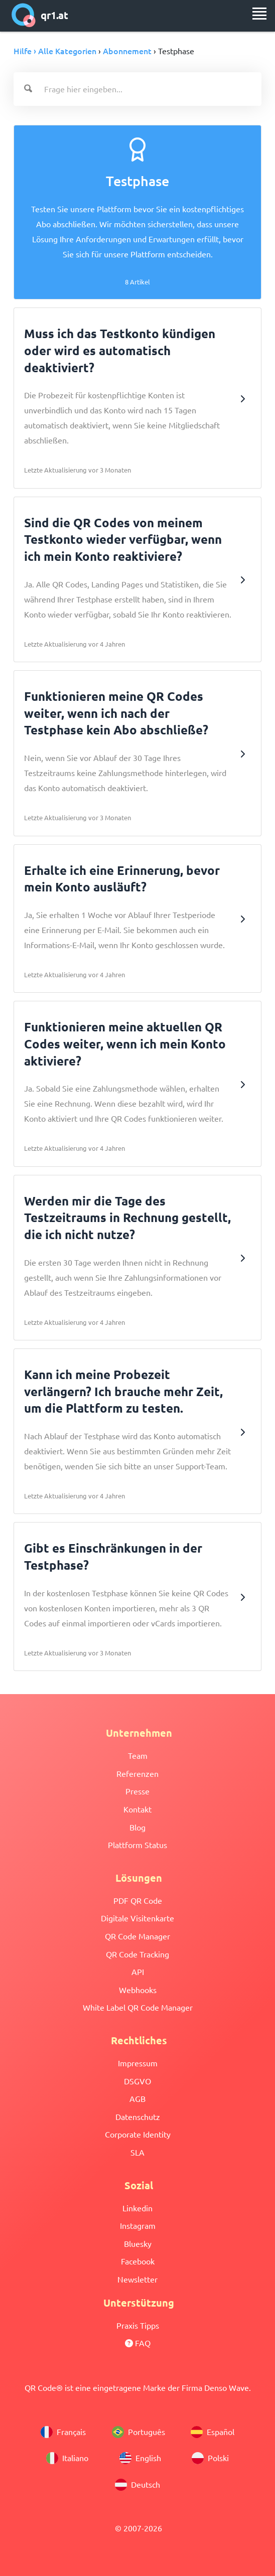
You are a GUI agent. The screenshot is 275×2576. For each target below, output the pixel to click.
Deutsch (137, 2485)
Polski (210, 2458)
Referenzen (137, 1773)
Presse (137, 1791)
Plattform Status (137, 1845)
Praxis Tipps (137, 2325)
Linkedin (137, 2208)
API (137, 1971)
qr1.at (40, 15)
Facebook (138, 2261)
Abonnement (127, 50)
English (140, 2458)
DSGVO (137, 2081)
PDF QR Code (137, 1900)
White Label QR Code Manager (138, 2007)
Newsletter (137, 2279)
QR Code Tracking (137, 1954)
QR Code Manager (137, 1936)
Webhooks (138, 1990)
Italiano (67, 2458)
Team (138, 1755)
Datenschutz (137, 2116)
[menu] (259, 13)
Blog (137, 1827)
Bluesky (138, 2243)
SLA (137, 2152)
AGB (137, 2098)
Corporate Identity (138, 2134)
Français (63, 2432)
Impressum (138, 2063)
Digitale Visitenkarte (137, 1918)
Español (212, 2432)
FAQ (138, 2343)
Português (138, 2432)
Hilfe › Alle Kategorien (55, 50)
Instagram (138, 2225)
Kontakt (137, 1809)
